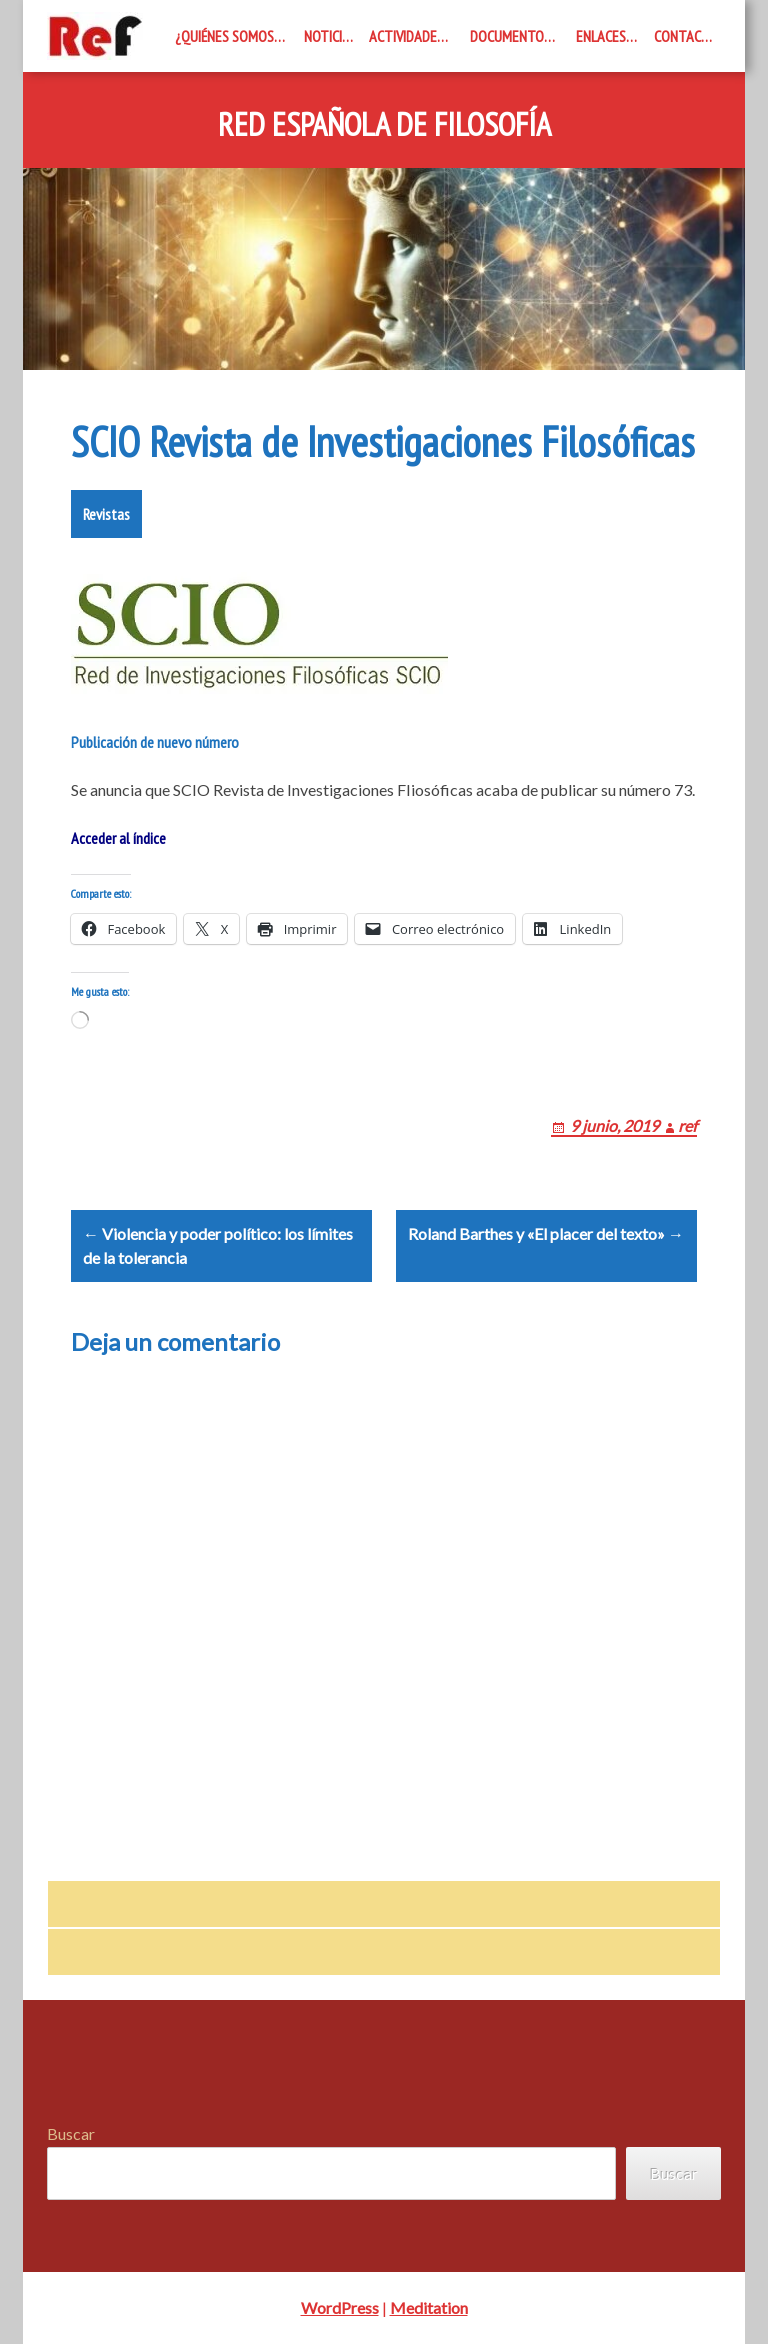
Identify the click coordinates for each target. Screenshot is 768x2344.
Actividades (406, 36)
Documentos (510, 36)
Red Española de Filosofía (384, 125)
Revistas (106, 514)
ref (687, 1125)
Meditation (429, 2307)
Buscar (71, 2133)
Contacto (686, 36)
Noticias (330, 36)
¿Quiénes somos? (227, 36)
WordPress (340, 2307)
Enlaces (601, 36)
